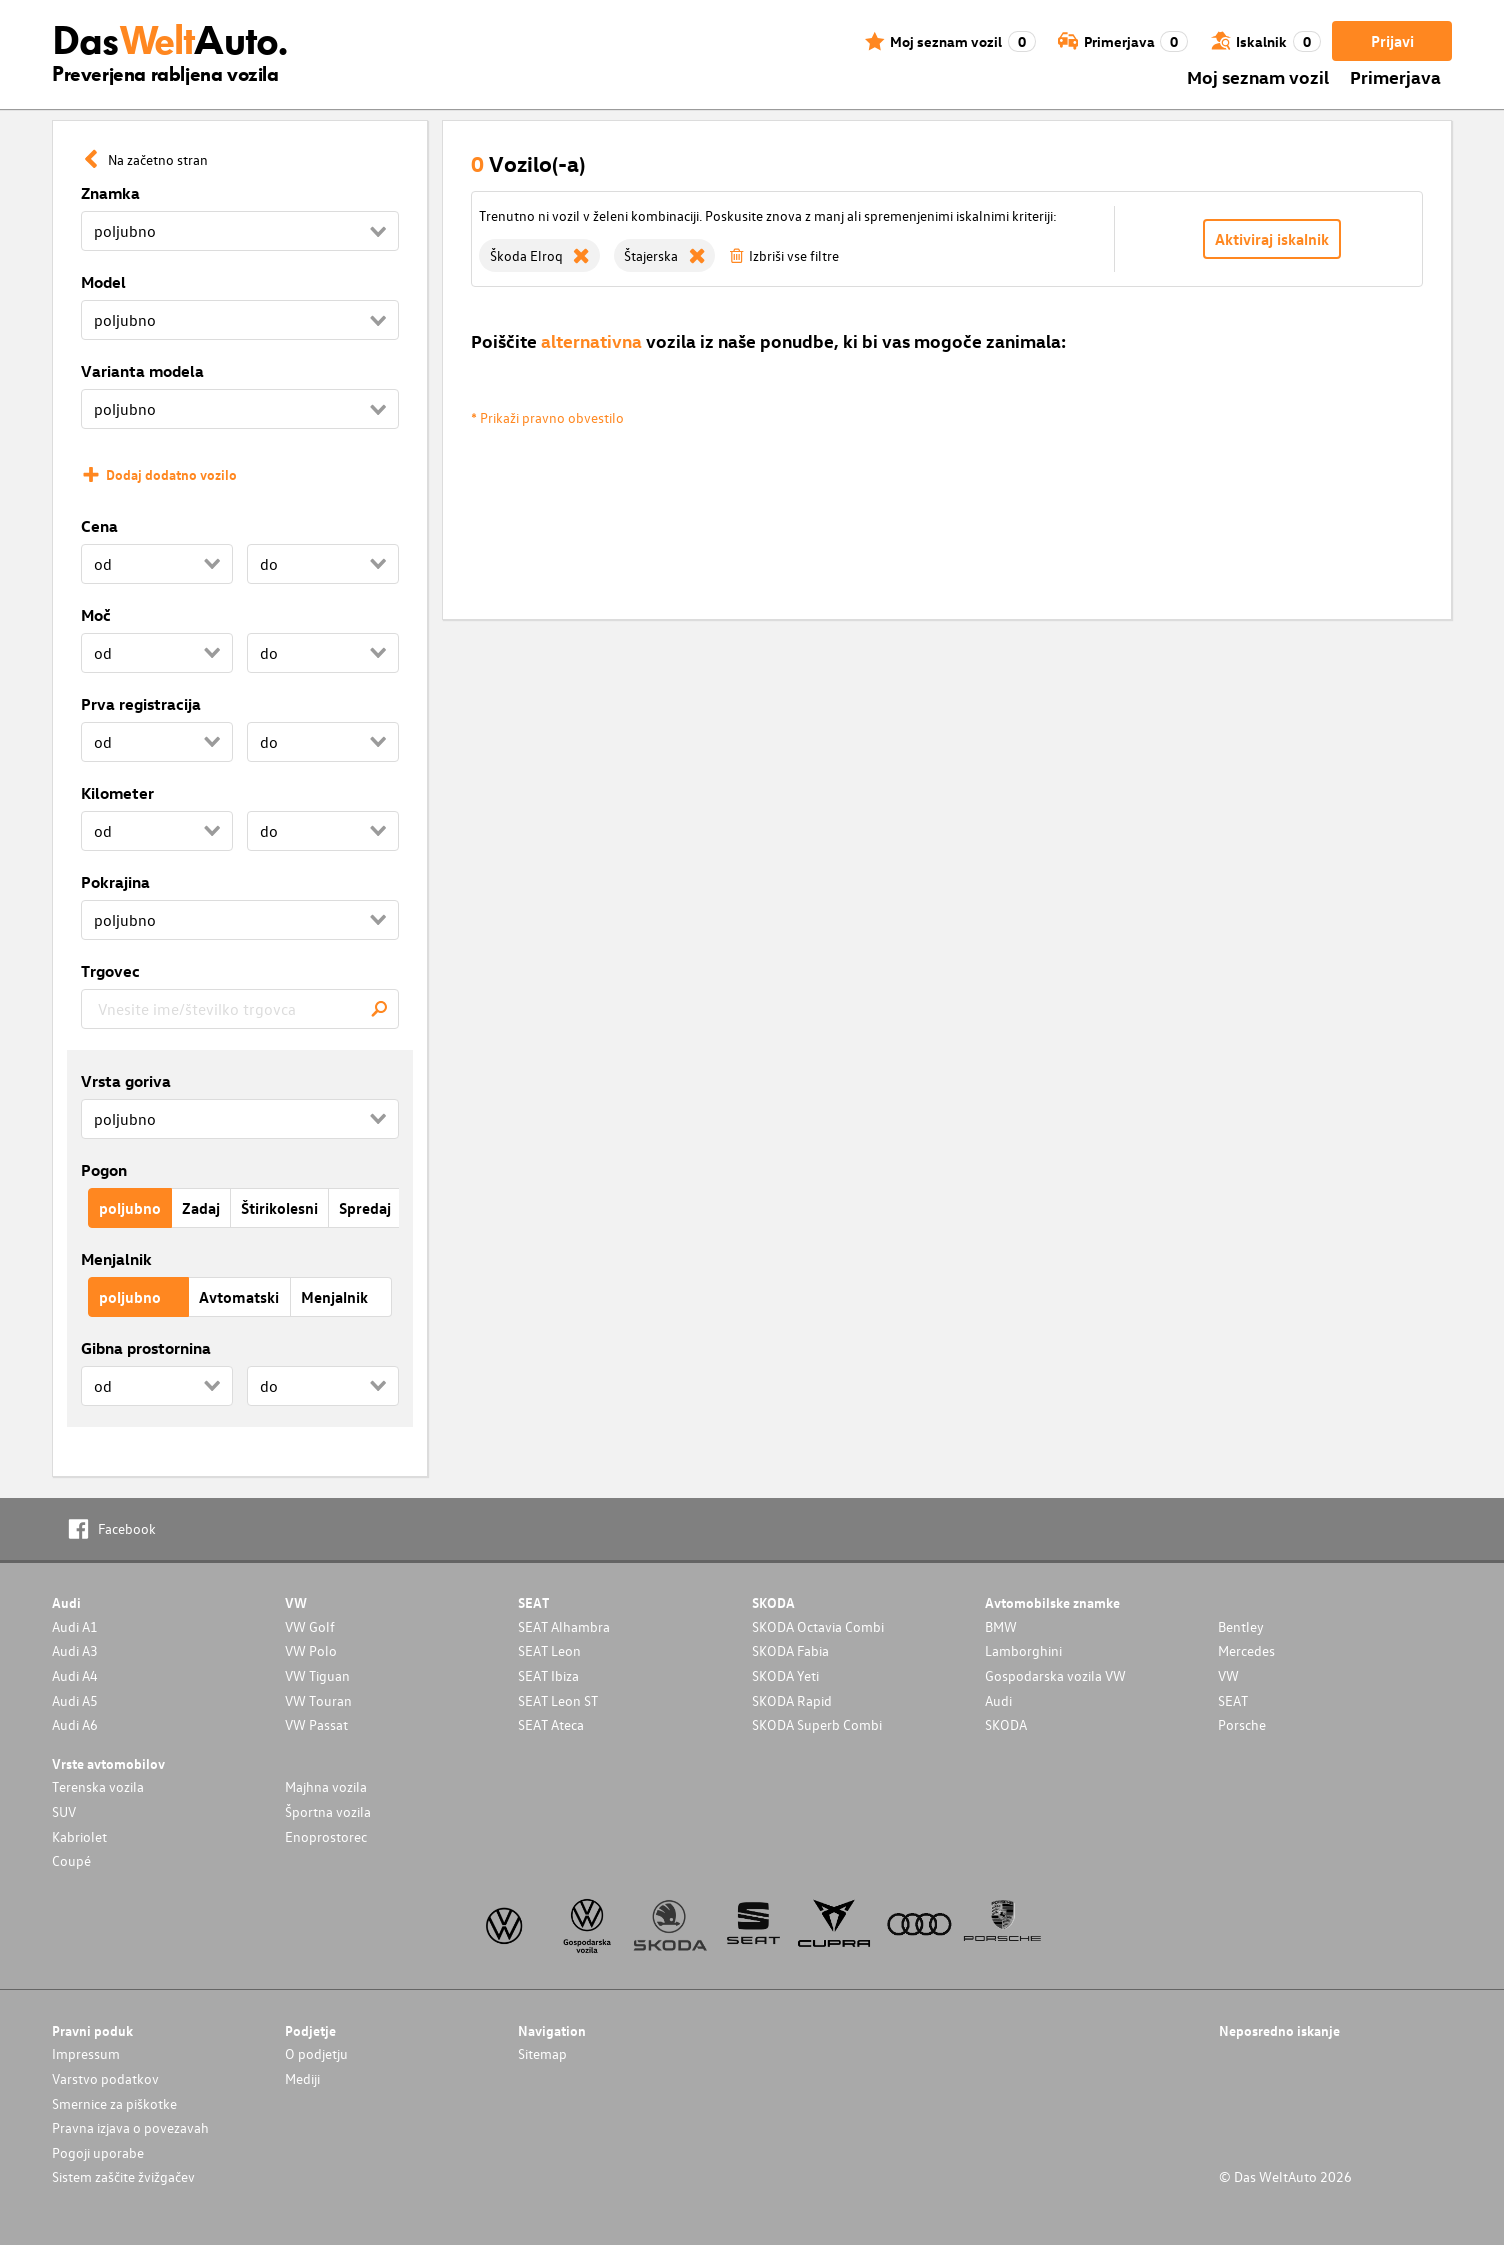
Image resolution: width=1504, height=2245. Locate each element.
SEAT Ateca (551, 1724)
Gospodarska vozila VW (1055, 1675)
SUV (64, 1811)
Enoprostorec (326, 1836)
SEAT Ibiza (548, 1675)
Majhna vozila (326, 1786)
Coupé (71, 1860)
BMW (1001, 1626)
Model (103, 282)
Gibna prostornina (146, 1348)
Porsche (1242, 1724)
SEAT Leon (549, 1650)
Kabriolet (79, 1836)
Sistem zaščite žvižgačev (123, 2176)
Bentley (1241, 1626)
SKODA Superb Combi (817, 1724)
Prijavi (1392, 41)
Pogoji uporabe (98, 2152)
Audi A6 (75, 1724)
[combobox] (240, 1009)
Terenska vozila (98, 1786)
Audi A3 (75, 1650)
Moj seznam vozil (1258, 76)
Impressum (86, 2053)
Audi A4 (75, 1675)
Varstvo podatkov (105, 2078)
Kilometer (117, 793)
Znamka (110, 193)
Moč (96, 615)
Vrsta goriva (126, 1081)
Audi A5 (75, 1700)
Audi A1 (75, 1626)
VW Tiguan (317, 1675)
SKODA (1006, 1724)
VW (1228, 1675)
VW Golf (310, 1626)
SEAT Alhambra (564, 1626)
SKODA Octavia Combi (818, 1626)
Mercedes (1246, 1650)
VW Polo (311, 1650)
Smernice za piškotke (114, 2103)
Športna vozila (328, 1811)
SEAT (1233, 1700)
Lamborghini (1023, 1650)
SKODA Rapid (792, 1700)
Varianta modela (142, 371)
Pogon (104, 1170)
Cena (99, 526)
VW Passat (316, 1724)
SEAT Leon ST (558, 1700)
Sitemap (542, 2053)
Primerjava (1395, 76)
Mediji (302, 2078)
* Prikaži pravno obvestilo (547, 417)
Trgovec (110, 971)
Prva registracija (141, 704)
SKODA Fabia (790, 1650)
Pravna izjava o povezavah (130, 2127)
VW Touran (318, 1700)
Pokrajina (115, 882)
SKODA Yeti (785, 1675)
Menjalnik (116, 1259)
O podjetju (316, 2053)
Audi (998, 1700)
